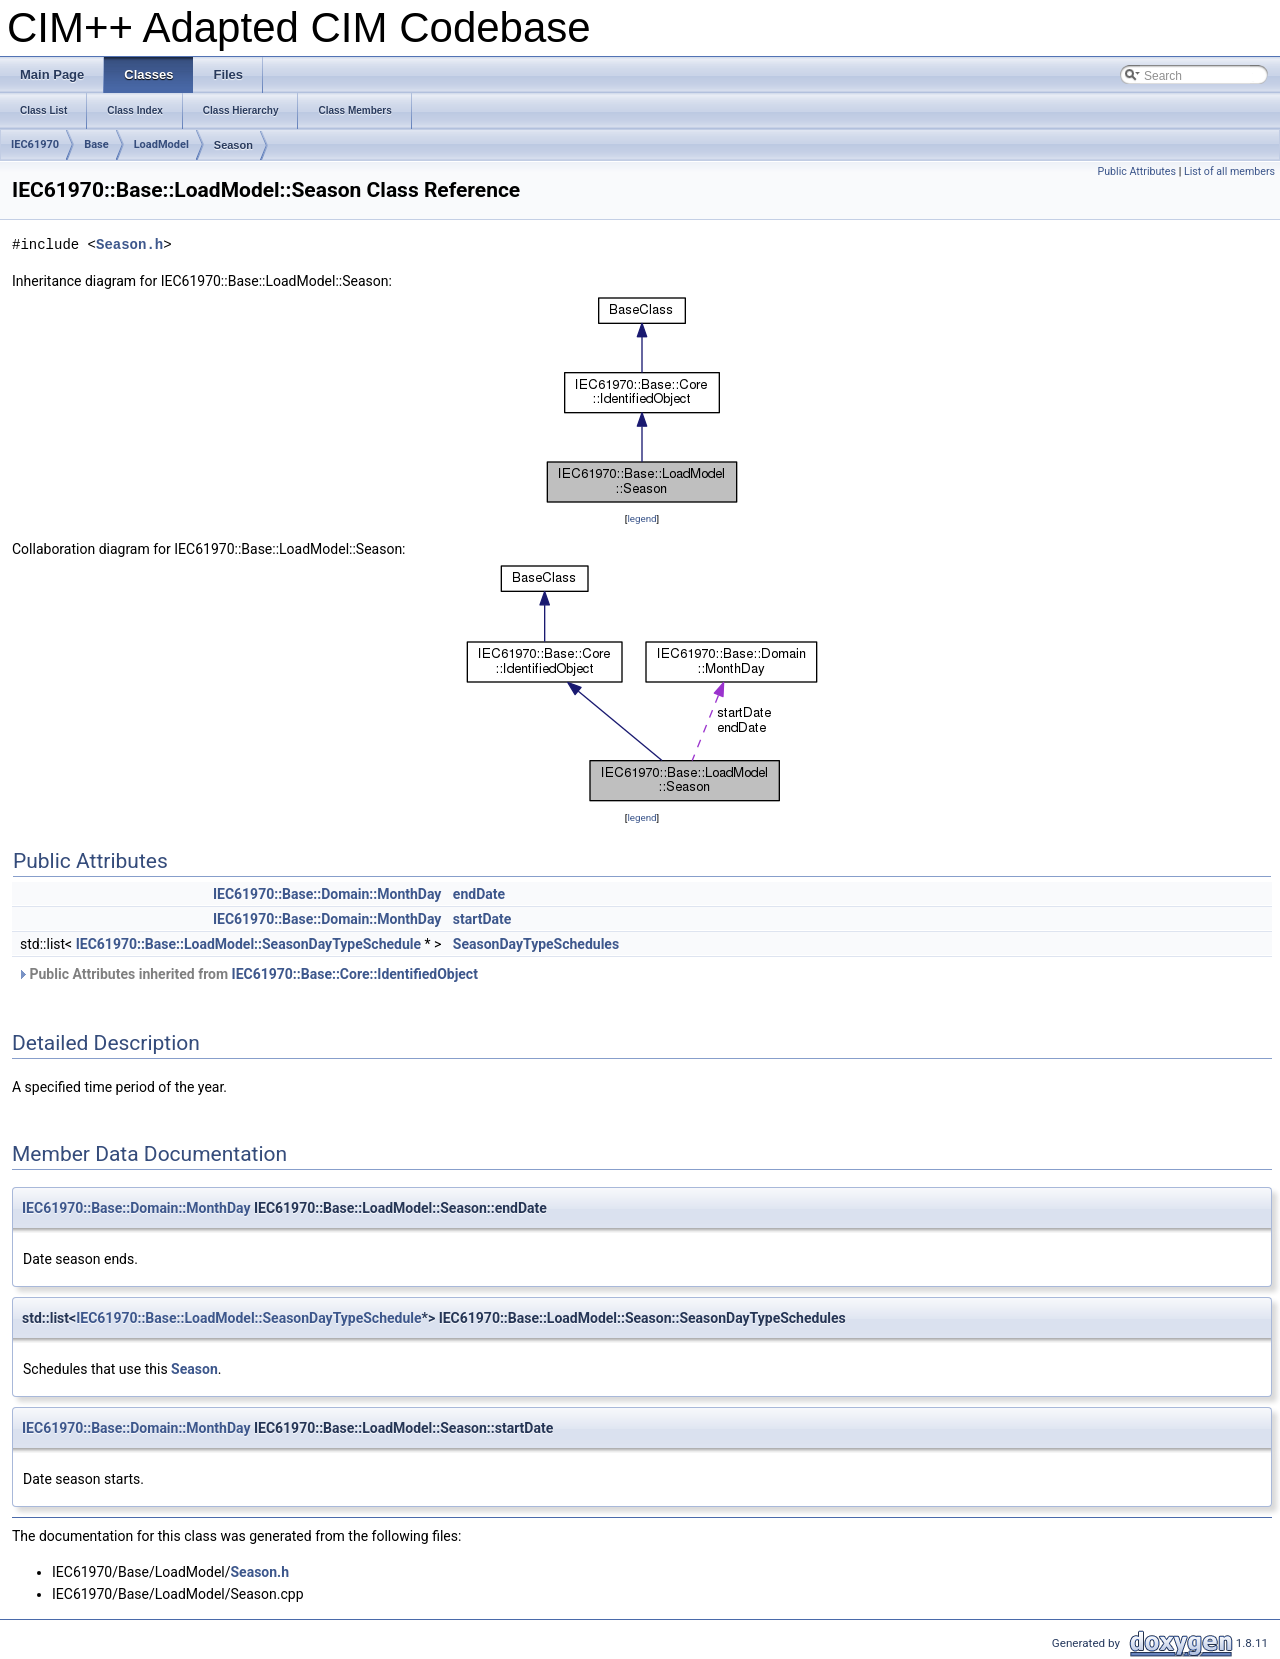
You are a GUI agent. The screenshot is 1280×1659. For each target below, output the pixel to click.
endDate (479, 894)
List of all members (1229, 171)
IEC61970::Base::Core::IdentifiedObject (355, 974)
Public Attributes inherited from (247, 974)
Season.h (129, 244)
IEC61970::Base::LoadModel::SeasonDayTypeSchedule (248, 944)
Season (233, 145)
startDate (482, 919)
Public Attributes (1136, 171)
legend (641, 518)
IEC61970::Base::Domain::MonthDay (327, 894)
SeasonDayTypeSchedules (536, 944)
